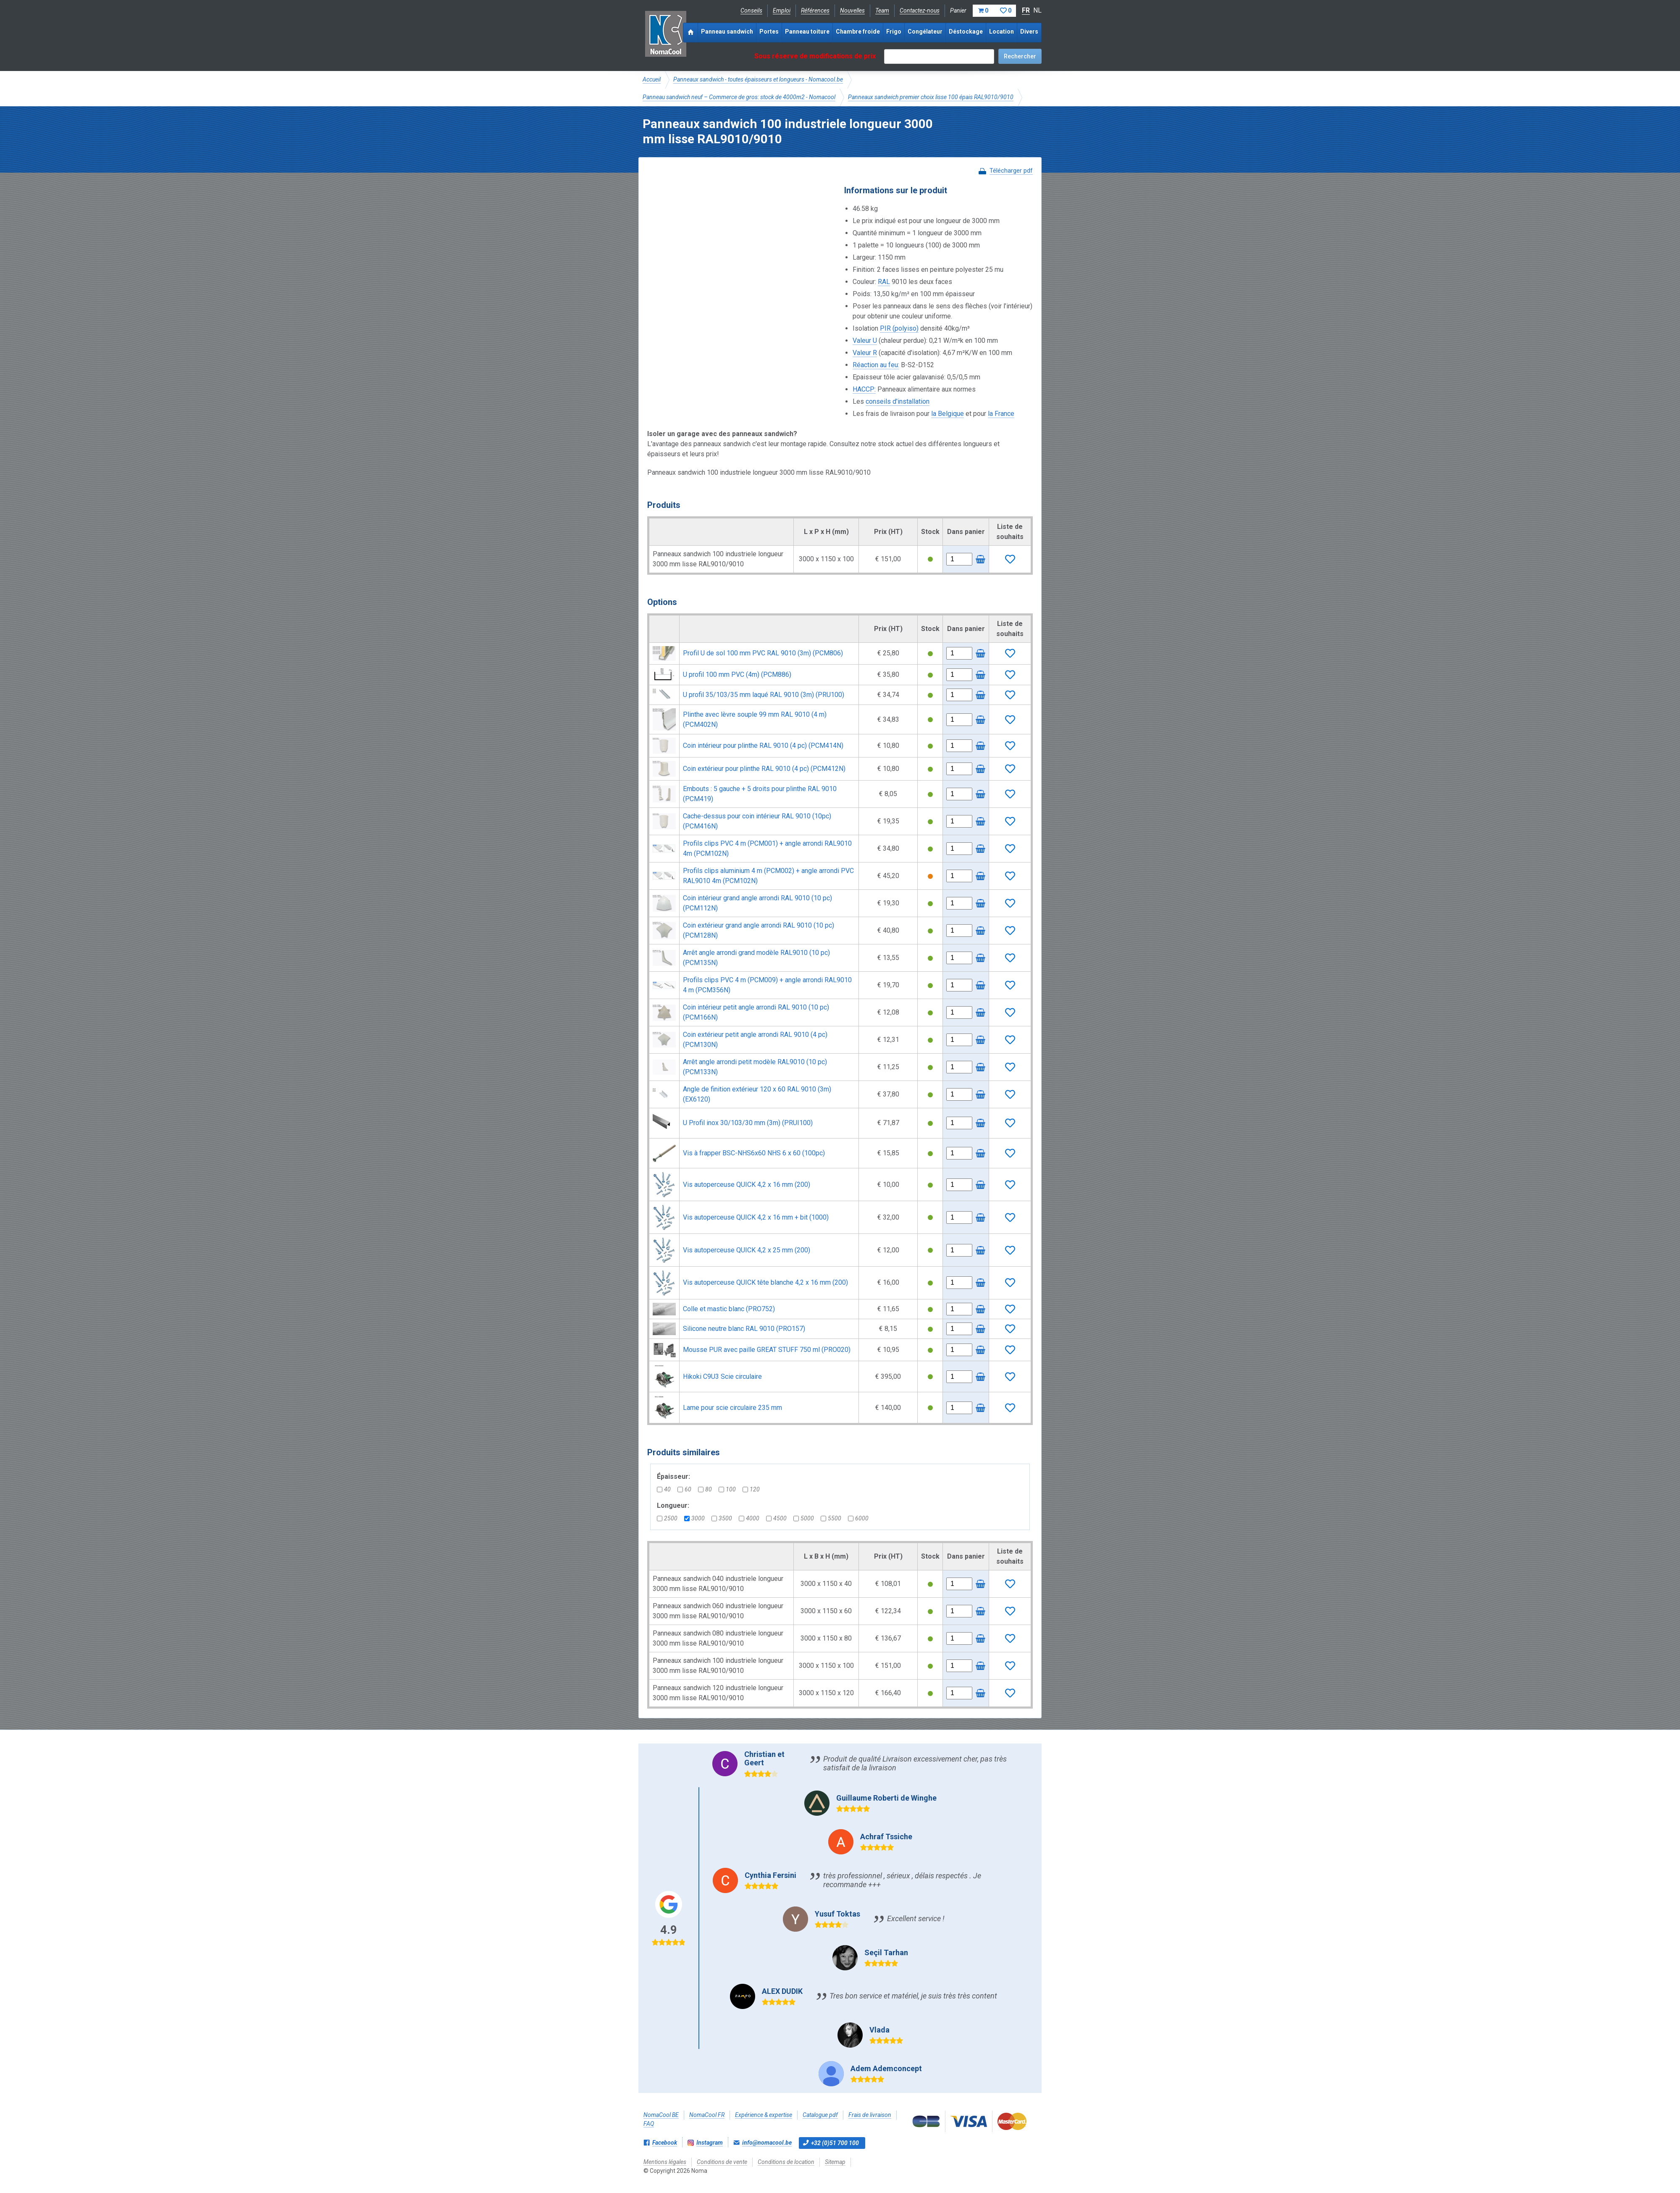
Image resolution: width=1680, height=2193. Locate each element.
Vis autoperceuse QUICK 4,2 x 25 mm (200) (746, 1250)
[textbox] (939, 56)
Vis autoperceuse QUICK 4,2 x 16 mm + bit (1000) (756, 1217)
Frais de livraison (869, 2114)
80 (705, 1489)
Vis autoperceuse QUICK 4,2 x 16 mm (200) (746, 1185)
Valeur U (865, 340)
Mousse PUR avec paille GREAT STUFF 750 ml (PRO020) (766, 1350)
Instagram (709, 2142)
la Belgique (947, 414)
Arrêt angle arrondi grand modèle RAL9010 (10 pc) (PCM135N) (756, 958)
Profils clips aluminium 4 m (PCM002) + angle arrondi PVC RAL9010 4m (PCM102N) (768, 876)
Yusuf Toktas (837, 1913)
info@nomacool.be (767, 2142)
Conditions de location (786, 2162)
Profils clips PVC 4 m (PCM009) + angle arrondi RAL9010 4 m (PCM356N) (767, 985)
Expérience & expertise (763, 2114)
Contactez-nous (920, 10)
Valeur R (865, 353)
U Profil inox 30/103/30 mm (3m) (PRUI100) (748, 1123)
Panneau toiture (807, 31)
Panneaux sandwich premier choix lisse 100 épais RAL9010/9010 (930, 97)
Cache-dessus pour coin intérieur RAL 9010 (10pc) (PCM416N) (757, 821)
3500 (721, 1518)
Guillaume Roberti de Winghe (886, 1797)
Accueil (652, 79)
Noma (665, 33)
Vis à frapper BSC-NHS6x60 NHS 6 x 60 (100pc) (754, 1153)
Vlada (879, 2029)
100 (727, 1489)
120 (751, 1489)
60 (684, 1489)
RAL (884, 282)
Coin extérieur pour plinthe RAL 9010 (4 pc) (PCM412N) (764, 769)
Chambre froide (858, 31)
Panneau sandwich (727, 31)
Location (1001, 31)
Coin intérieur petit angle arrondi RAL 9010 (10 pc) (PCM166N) (756, 1012)
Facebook (664, 2142)
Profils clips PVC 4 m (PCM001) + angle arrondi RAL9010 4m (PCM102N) (767, 848)
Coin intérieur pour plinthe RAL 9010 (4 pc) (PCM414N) (763, 745)
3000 (694, 1518)
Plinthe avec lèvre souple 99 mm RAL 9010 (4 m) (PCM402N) (755, 719)
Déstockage (966, 31)
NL (1037, 10)
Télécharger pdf (1011, 170)
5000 (803, 1518)
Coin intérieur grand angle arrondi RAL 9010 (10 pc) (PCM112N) (757, 903)
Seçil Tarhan (886, 1952)
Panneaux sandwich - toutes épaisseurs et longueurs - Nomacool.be (758, 79)
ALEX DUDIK (782, 1991)
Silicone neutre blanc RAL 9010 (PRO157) (744, 1329)
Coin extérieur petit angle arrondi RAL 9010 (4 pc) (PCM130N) (755, 1040)
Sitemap (835, 2162)
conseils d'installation (897, 401)
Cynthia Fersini (770, 1875)
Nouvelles (852, 10)
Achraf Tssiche (886, 1836)
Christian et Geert (764, 1758)
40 (664, 1489)
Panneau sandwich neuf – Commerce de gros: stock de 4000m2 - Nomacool (739, 97)
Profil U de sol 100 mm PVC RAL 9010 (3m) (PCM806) (763, 653)
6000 (858, 1518)
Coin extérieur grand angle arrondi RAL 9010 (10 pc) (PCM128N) (758, 930)
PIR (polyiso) (899, 328)
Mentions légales (664, 2162)
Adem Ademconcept (886, 2068)
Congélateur (925, 31)
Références (815, 10)
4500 (776, 1518)
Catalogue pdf (820, 2114)
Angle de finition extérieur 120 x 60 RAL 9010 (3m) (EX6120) (757, 1094)
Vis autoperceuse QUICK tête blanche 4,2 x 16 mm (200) (765, 1282)
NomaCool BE (661, 2114)
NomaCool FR (706, 2114)
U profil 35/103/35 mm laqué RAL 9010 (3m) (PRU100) (763, 695)
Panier (983, 10)
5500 (831, 1518)
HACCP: (864, 389)
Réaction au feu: (876, 365)
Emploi (781, 10)
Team (882, 10)
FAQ (648, 2123)
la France (1001, 414)
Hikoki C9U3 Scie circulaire (722, 1376)
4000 (749, 1518)
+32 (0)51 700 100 (835, 2143)
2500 (667, 1518)
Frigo (893, 31)
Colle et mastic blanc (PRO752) (729, 1309)
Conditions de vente (722, 2162)
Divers (1029, 31)
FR (1026, 10)
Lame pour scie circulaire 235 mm (732, 1408)
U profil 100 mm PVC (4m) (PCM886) (737, 674)
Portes (769, 31)
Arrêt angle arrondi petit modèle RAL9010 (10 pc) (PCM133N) (755, 1067)
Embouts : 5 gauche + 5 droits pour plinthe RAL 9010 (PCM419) (760, 794)
